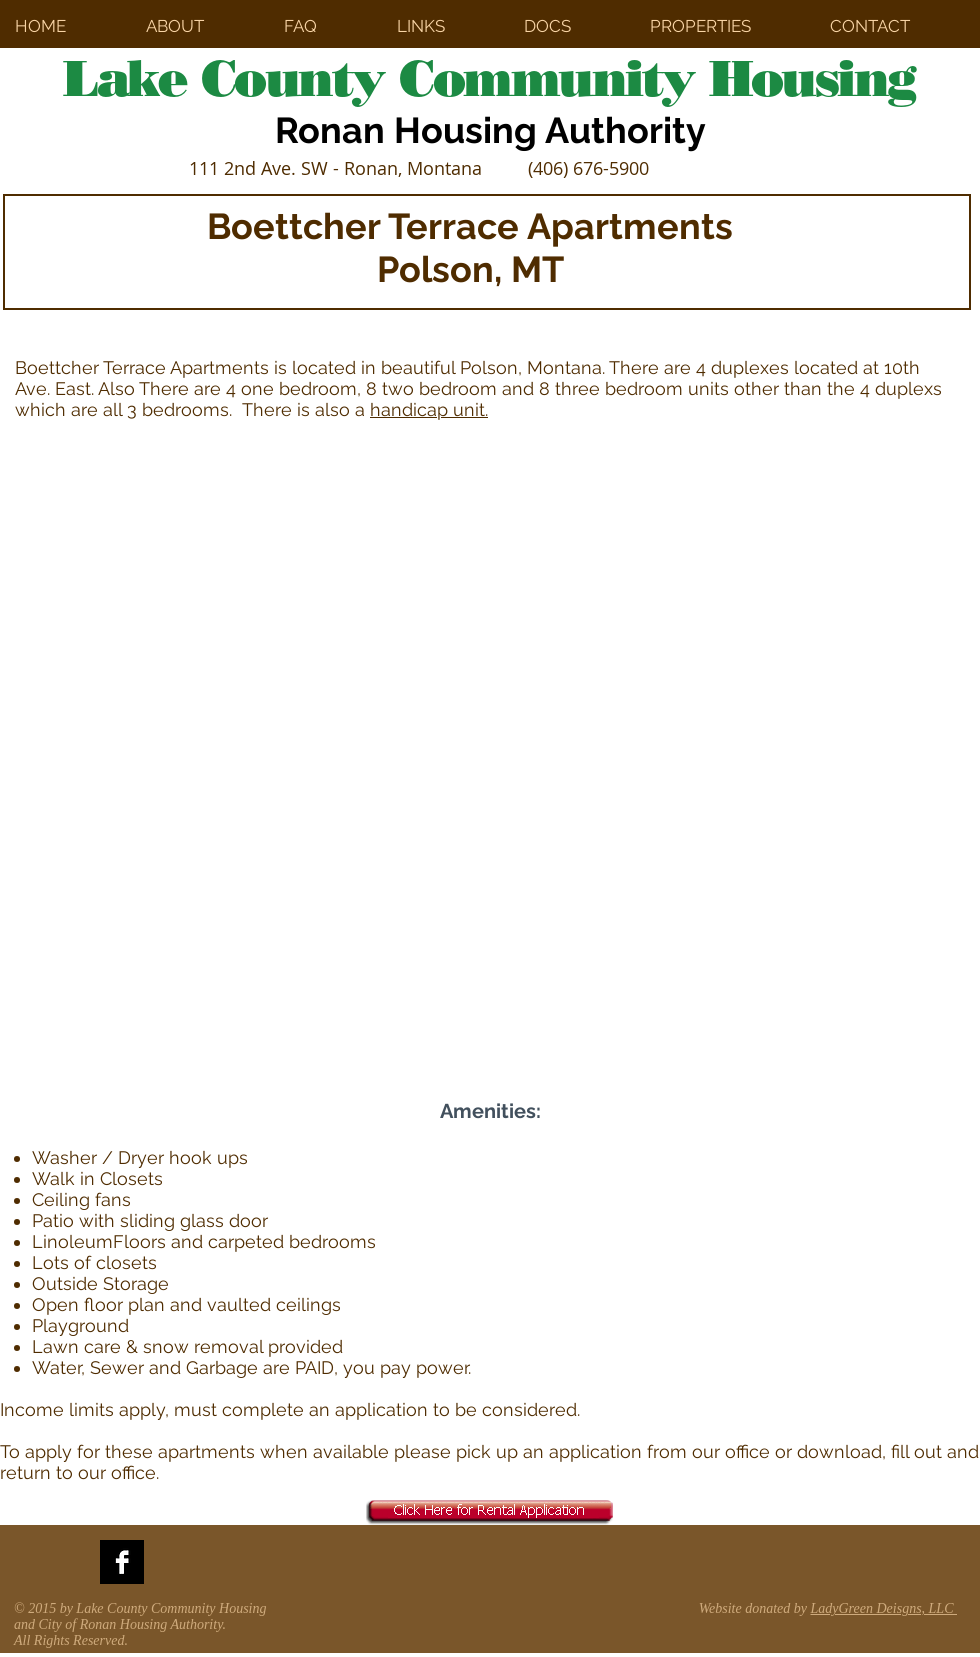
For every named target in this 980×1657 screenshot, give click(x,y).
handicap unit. (429, 409)
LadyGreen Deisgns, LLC (884, 1608)
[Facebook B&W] (122, 1562)
